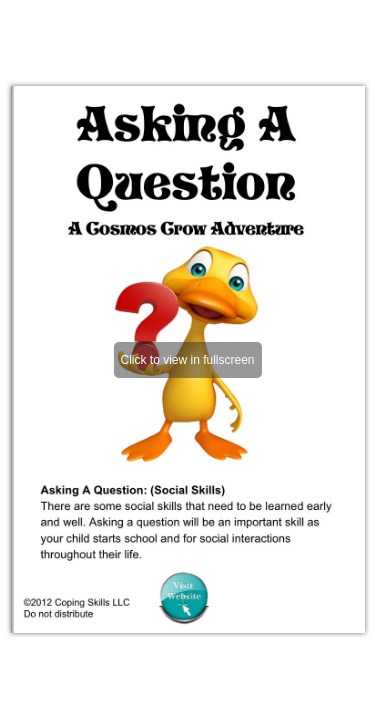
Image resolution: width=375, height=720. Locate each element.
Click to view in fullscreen (187, 360)
